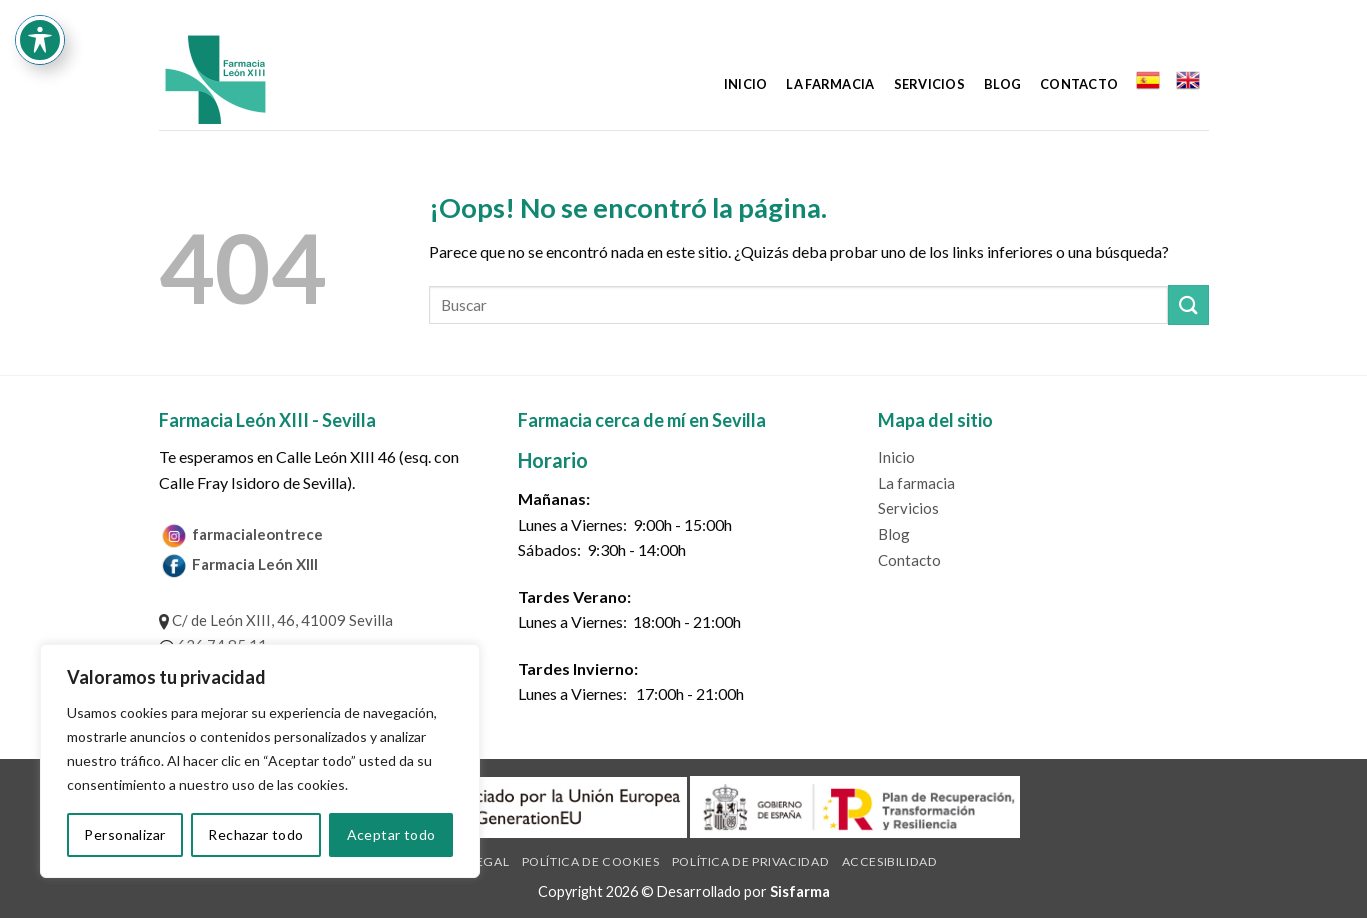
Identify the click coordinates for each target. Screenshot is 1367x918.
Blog (1002, 84)
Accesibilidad (890, 861)
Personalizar (124, 834)
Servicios (929, 84)
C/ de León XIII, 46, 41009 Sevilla (276, 620)
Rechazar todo (255, 834)
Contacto (1079, 84)
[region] (260, 761)
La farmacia (830, 84)
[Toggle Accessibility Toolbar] (40, 40)
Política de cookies (591, 861)
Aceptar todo (391, 834)
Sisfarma (800, 891)
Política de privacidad (750, 861)
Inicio (746, 84)
